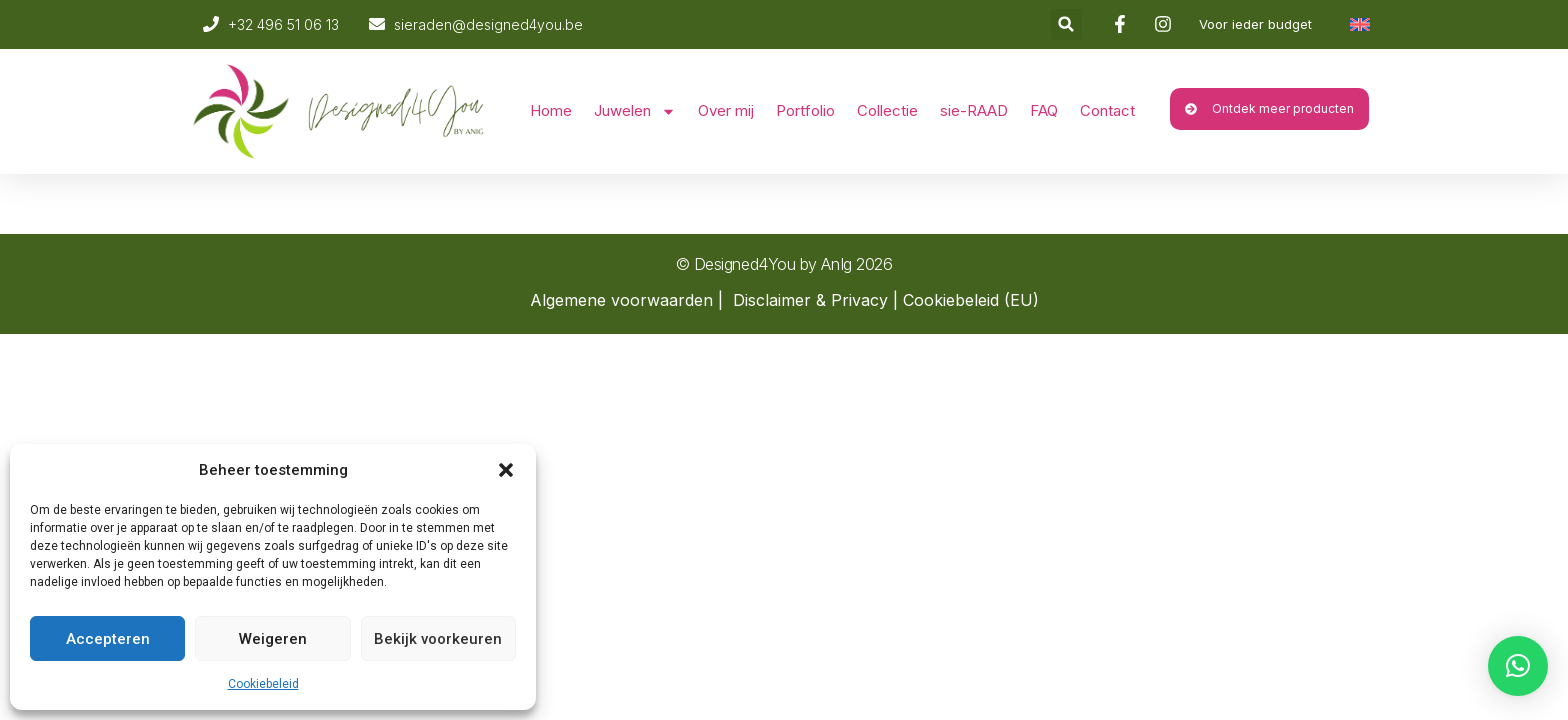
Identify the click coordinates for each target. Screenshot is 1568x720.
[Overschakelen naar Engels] (1360, 24)
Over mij (726, 110)
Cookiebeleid (263, 684)
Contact (1107, 110)
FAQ (1044, 110)
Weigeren (273, 639)
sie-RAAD (974, 110)
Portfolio (805, 110)
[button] (506, 470)
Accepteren (108, 639)
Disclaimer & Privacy (810, 300)
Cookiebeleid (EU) (971, 300)
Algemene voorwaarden (621, 300)
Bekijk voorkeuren (438, 639)
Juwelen (635, 111)
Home (551, 110)
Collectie (887, 110)
